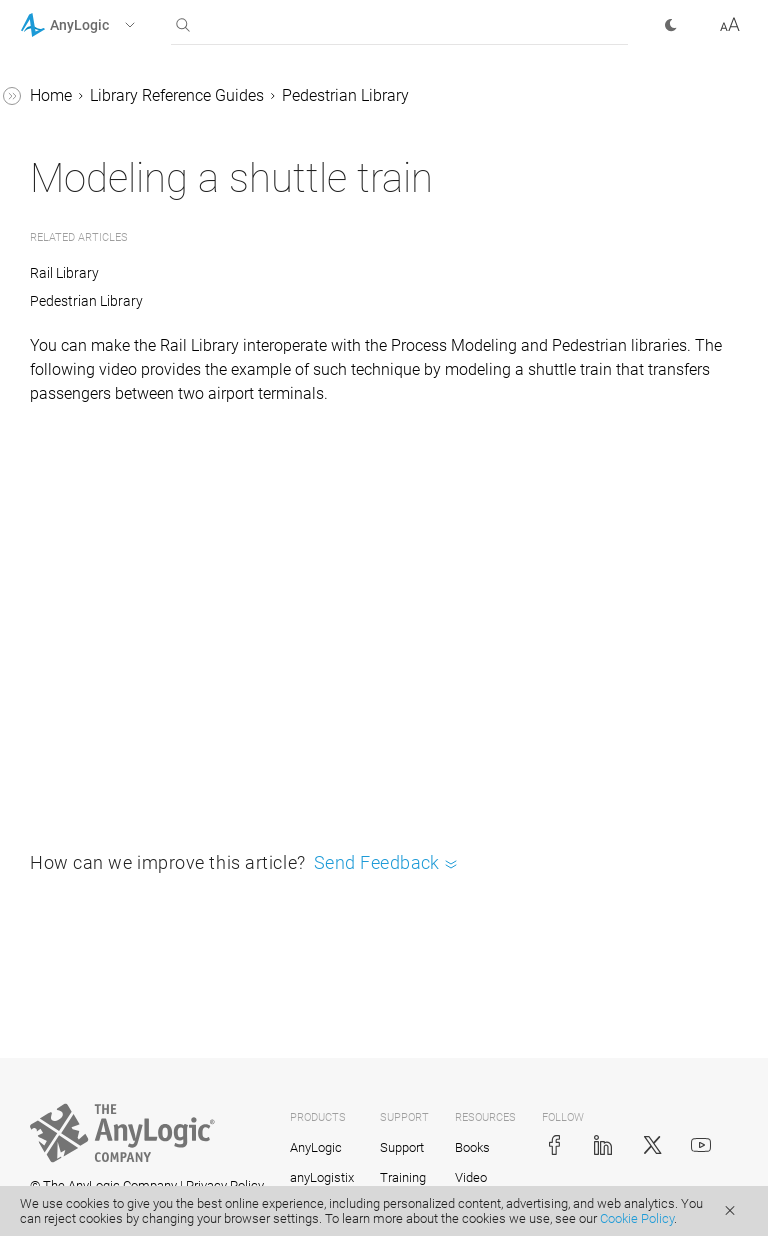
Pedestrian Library (345, 95)
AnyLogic (316, 1147)
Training (403, 1177)
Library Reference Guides (177, 95)
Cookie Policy (637, 1218)
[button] (103, 25)
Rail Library (64, 273)
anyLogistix (322, 1177)
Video (471, 1177)
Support (402, 1147)
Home (51, 95)
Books (472, 1147)
